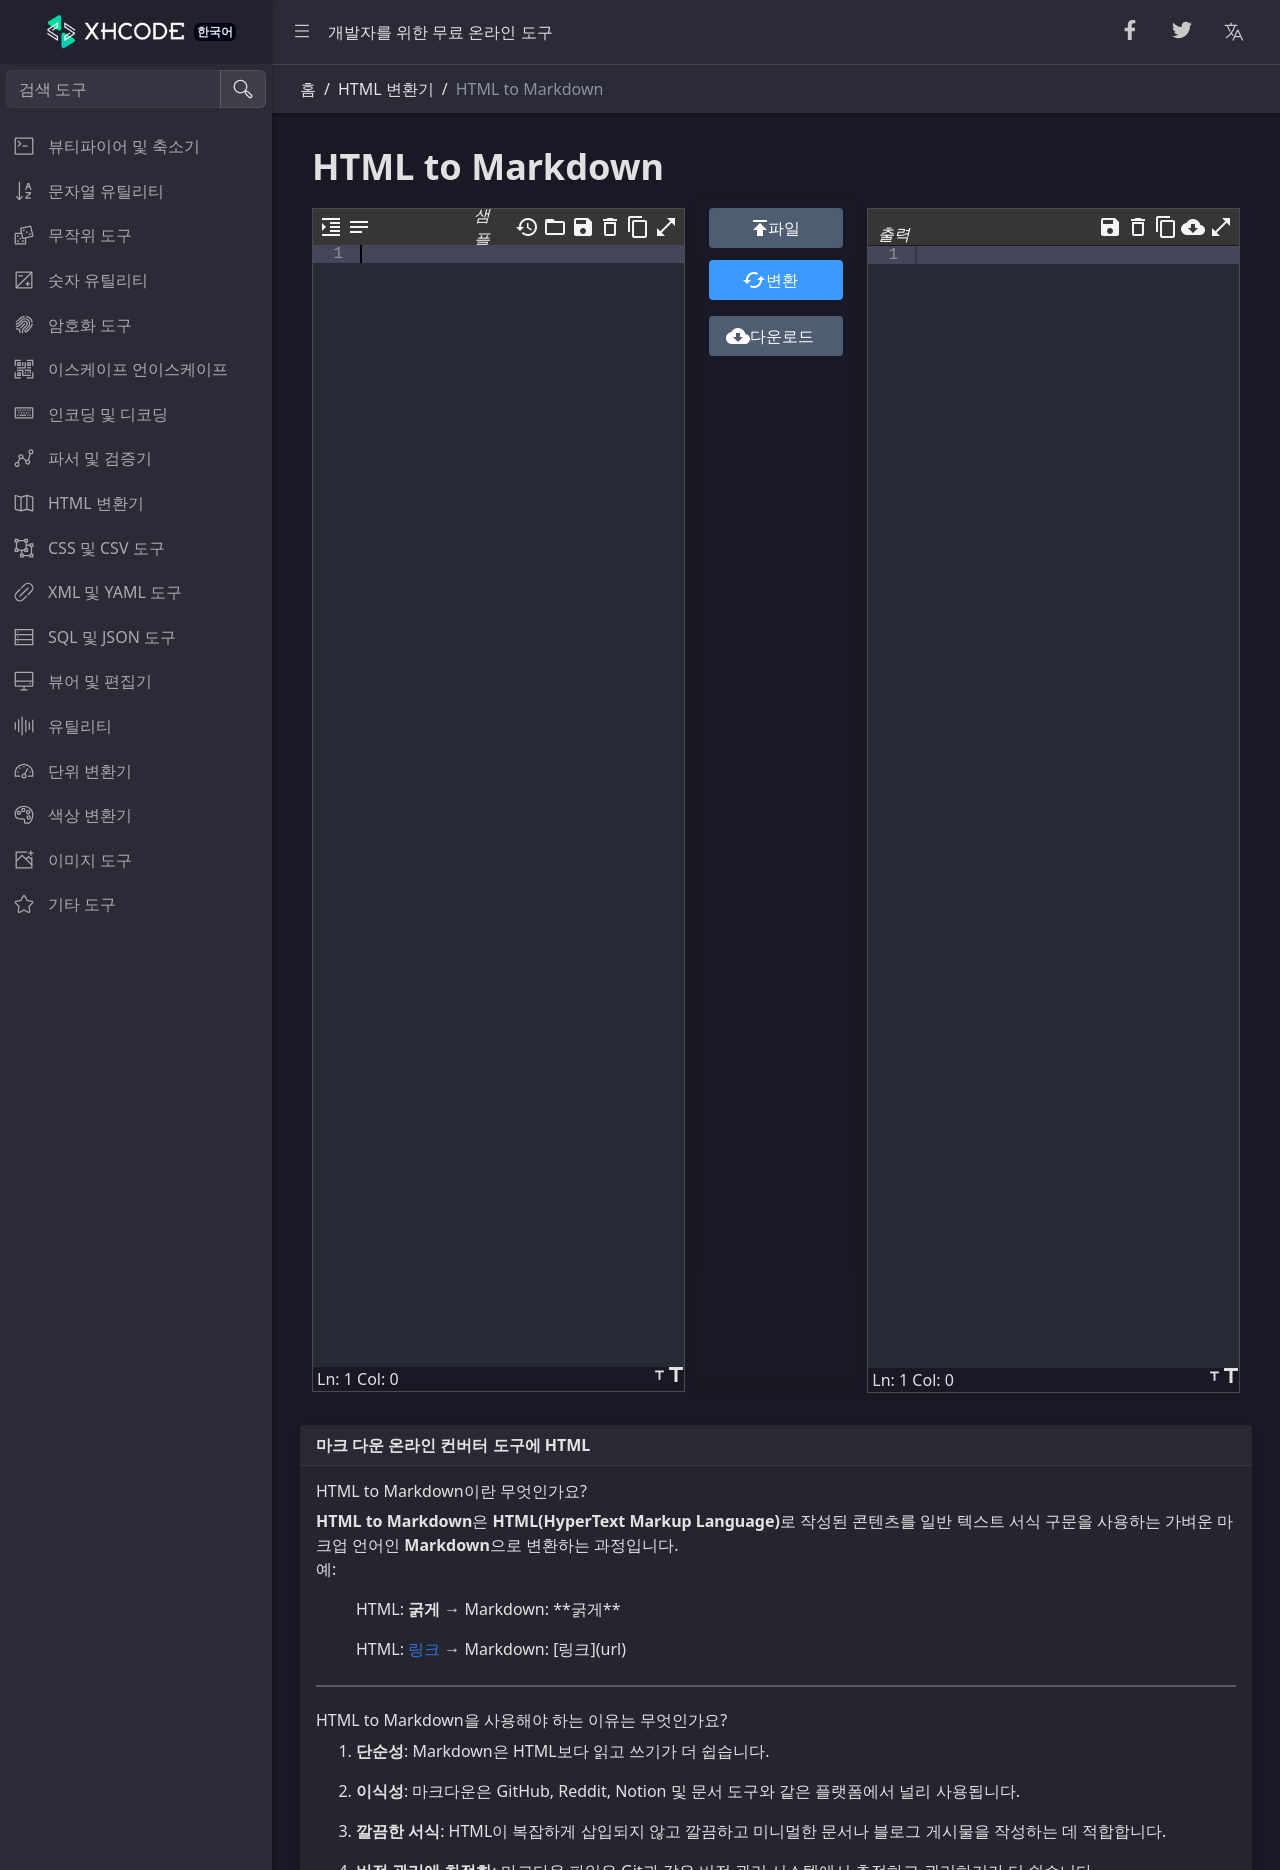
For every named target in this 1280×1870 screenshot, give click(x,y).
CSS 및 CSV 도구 (82, 548)
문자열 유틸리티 (82, 191)
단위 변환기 (66, 771)
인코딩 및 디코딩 (84, 414)
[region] (136, 967)
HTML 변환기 (72, 503)
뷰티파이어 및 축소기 (100, 146)
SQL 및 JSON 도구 (88, 637)
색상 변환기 (66, 815)
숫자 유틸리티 (74, 280)
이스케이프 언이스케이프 (114, 369)
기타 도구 (58, 904)
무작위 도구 (66, 235)
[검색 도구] (113, 89)
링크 (424, 1649)
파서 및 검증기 (76, 458)
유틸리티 (56, 726)
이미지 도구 (66, 860)
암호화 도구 (66, 325)
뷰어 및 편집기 (76, 681)
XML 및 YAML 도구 (91, 592)
